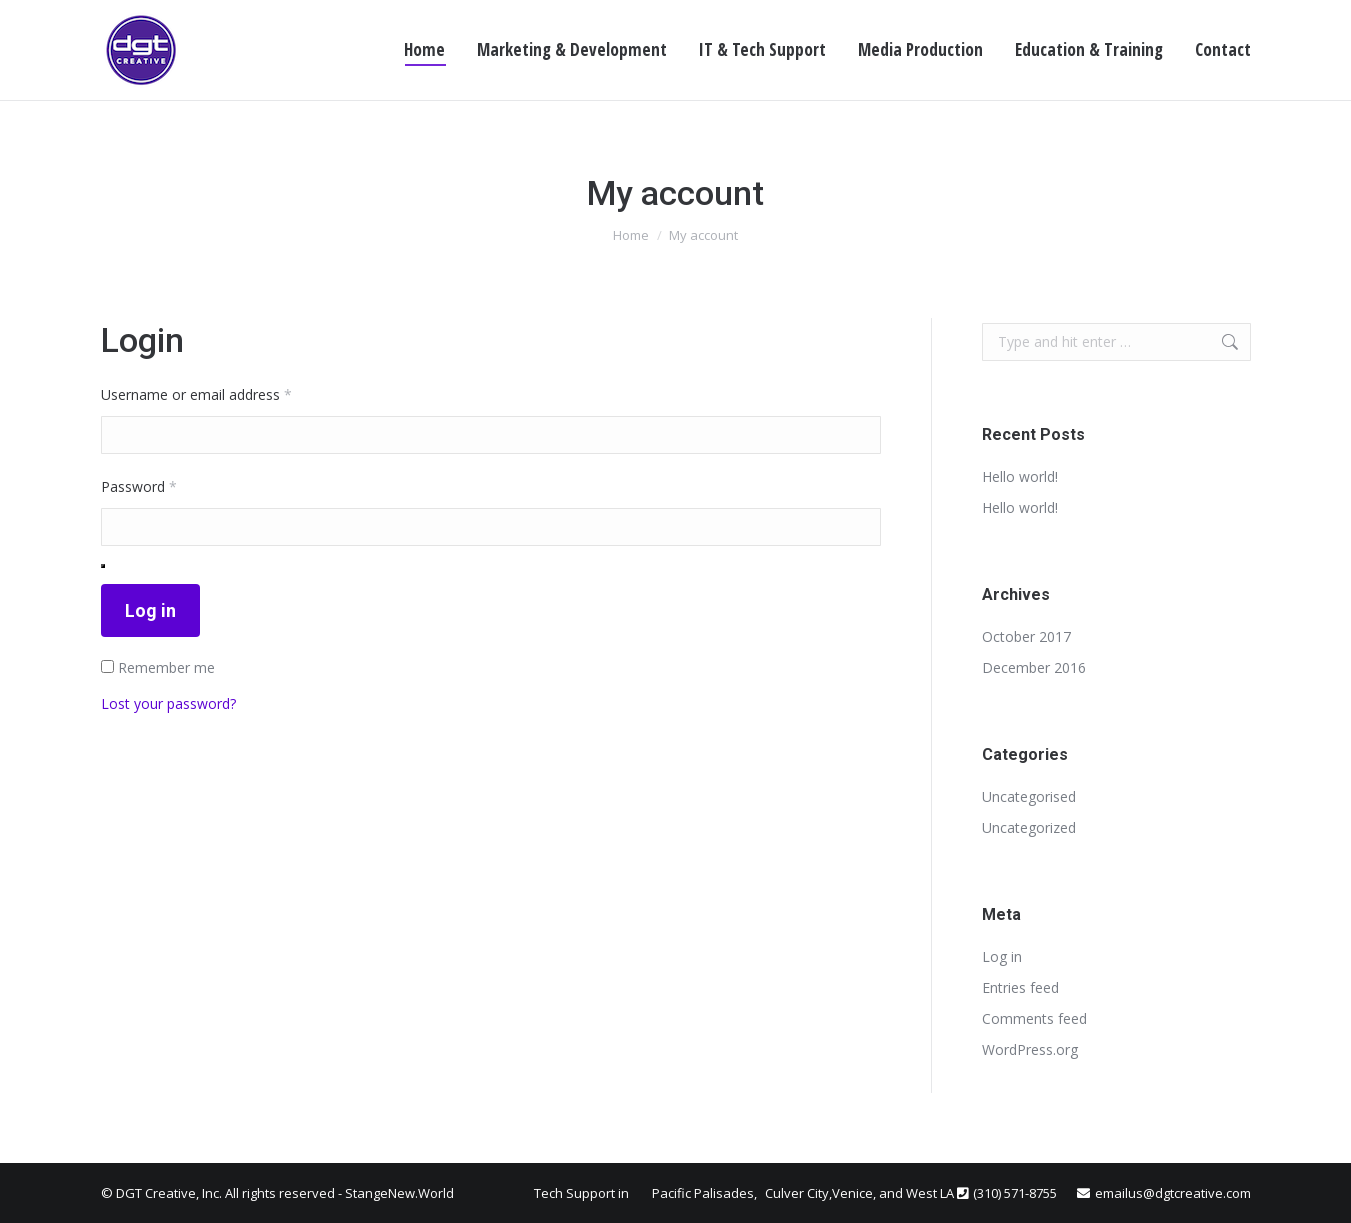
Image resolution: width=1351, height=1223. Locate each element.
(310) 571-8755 (1015, 1193)
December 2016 (1034, 667)
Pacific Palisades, (706, 1193)
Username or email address (224, 393)
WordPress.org (1030, 1049)
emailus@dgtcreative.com (1173, 1193)
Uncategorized (1029, 827)
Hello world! (1020, 476)
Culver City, (798, 1193)
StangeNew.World (399, 1193)
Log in (150, 610)
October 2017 (1026, 636)
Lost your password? (168, 703)
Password (167, 485)
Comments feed (1034, 1018)
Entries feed (1020, 987)
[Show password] (103, 566)
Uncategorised (1029, 796)
